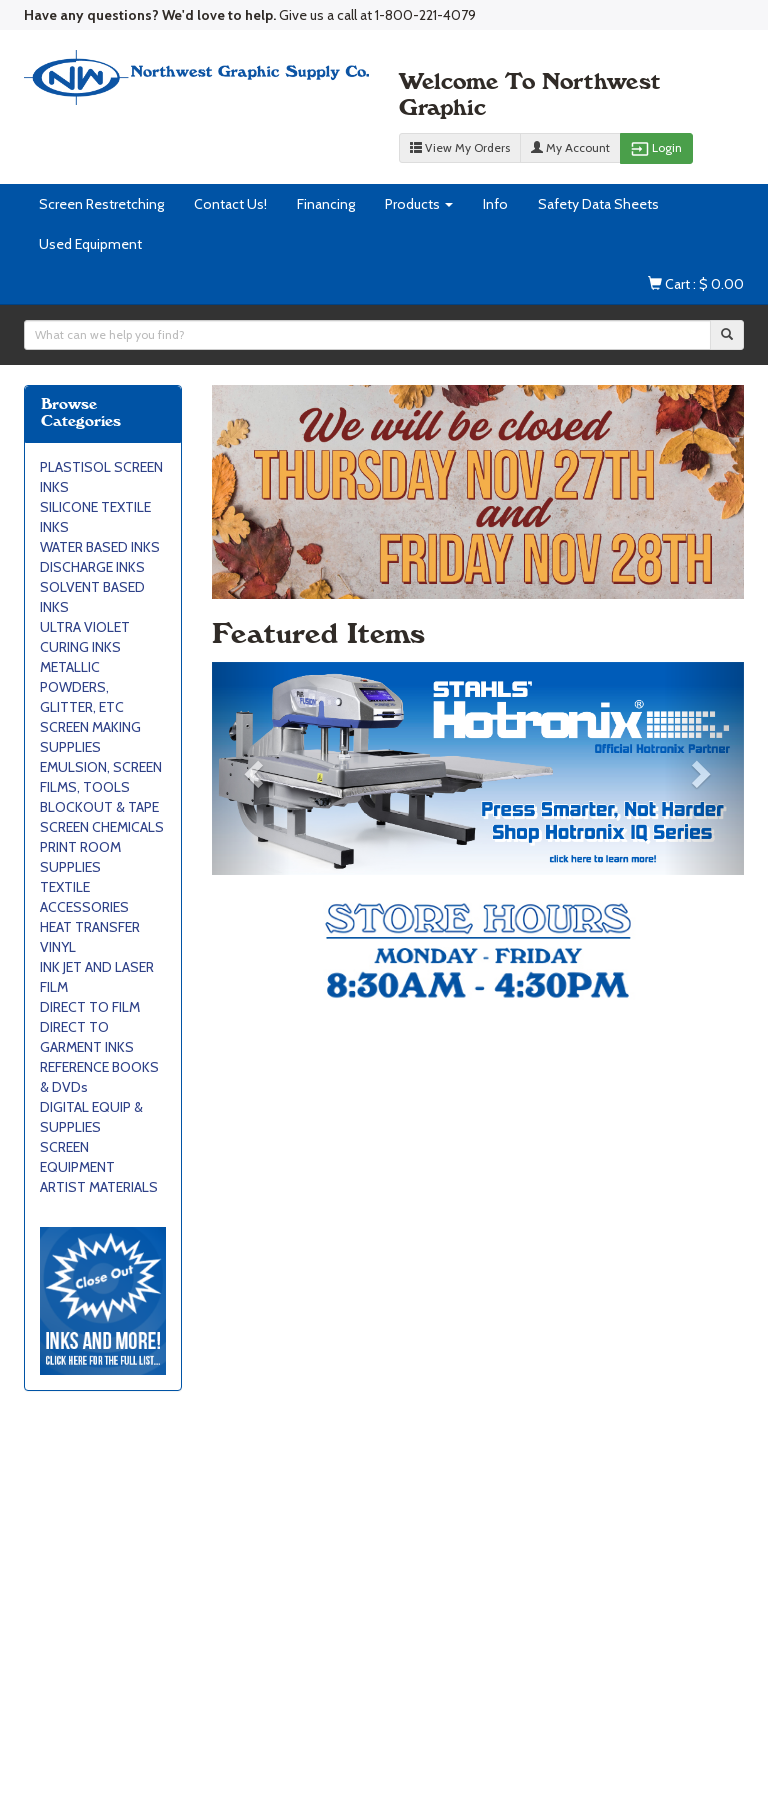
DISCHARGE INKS (92, 567)
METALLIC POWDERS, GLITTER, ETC (82, 687)
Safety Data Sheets (598, 204)
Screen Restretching (101, 204)
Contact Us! (230, 204)
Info (495, 204)
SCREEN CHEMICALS (102, 827)
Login (656, 149)
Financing (326, 204)
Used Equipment (90, 244)
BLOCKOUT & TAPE (99, 807)
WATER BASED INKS (100, 547)
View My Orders (460, 147)
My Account (570, 147)
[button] (252, 769)
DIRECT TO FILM (90, 1007)
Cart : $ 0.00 (696, 284)
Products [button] (419, 204)
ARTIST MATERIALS (99, 1187)
